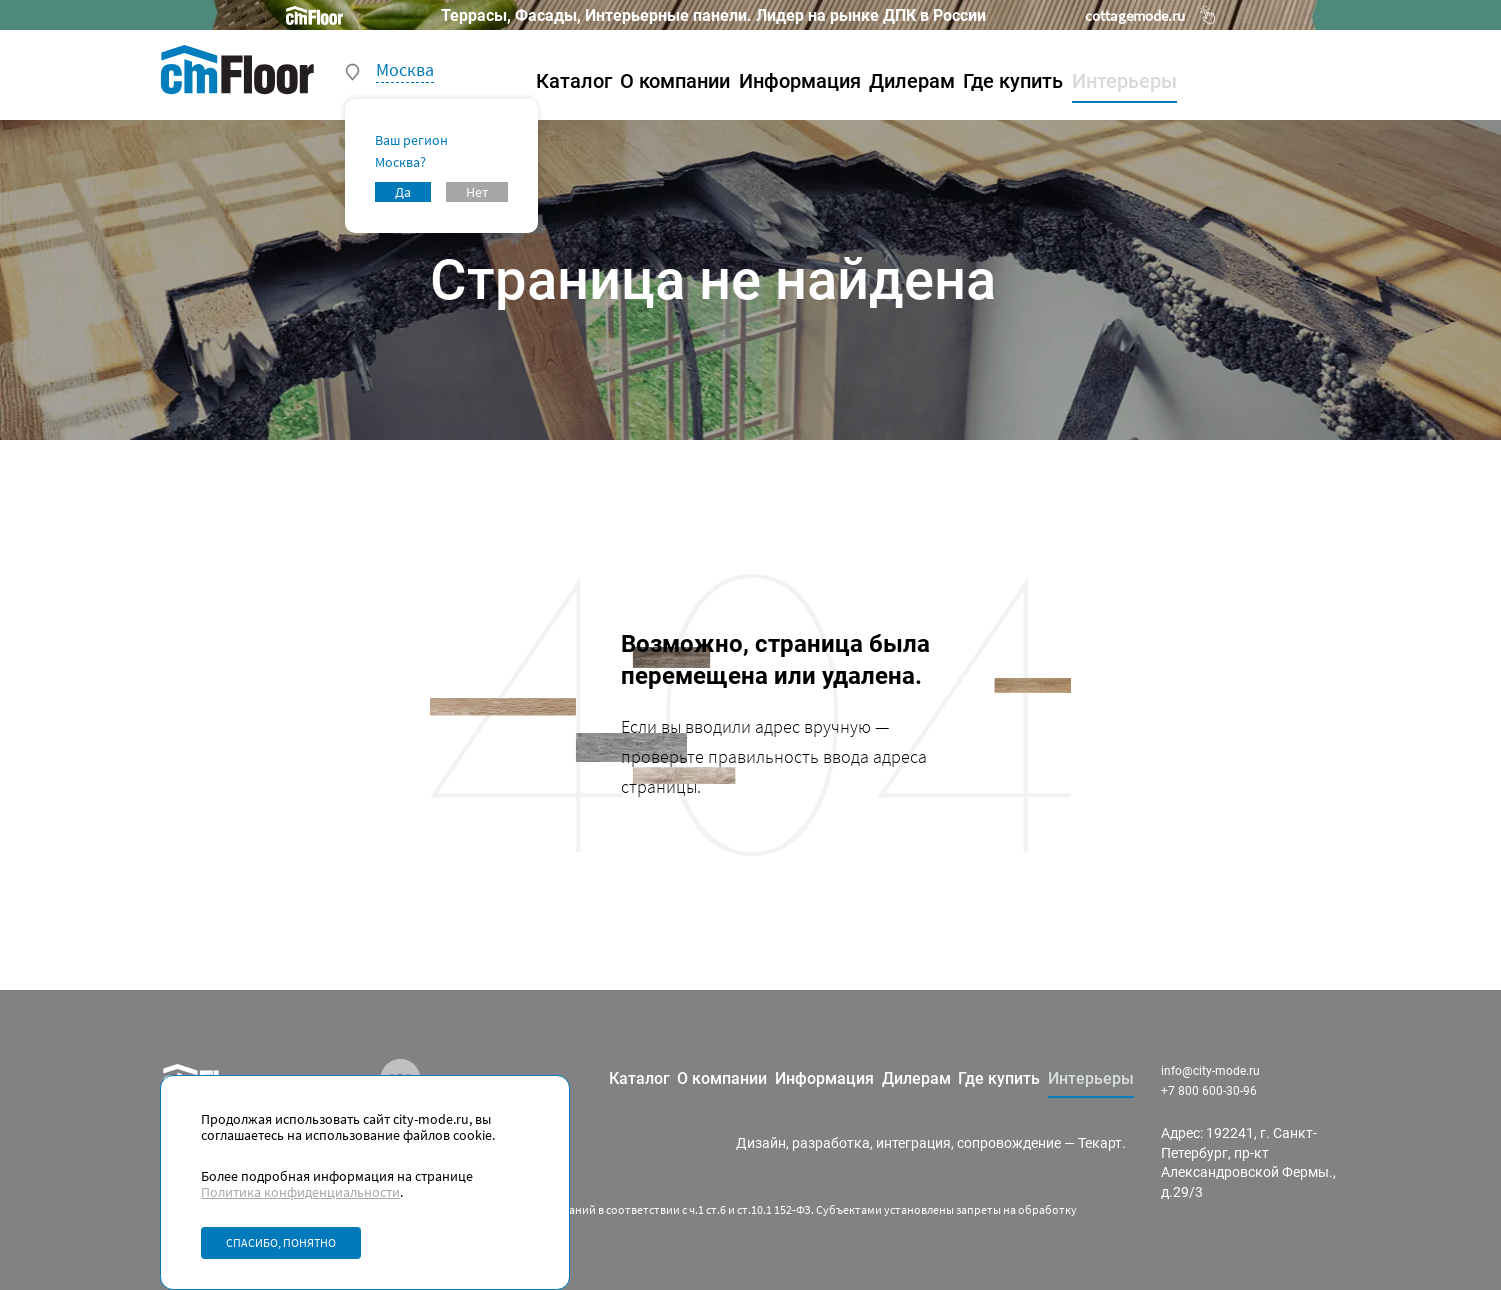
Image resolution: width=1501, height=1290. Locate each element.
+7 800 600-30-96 (1209, 1091)
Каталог (574, 81)
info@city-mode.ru (1210, 1071)
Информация (800, 81)
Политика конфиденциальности (300, 1192)
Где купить (1013, 81)
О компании (675, 81)
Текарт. (1102, 1143)
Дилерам (912, 81)
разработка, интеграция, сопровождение (926, 1143)
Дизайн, (762, 1143)
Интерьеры (1124, 81)
